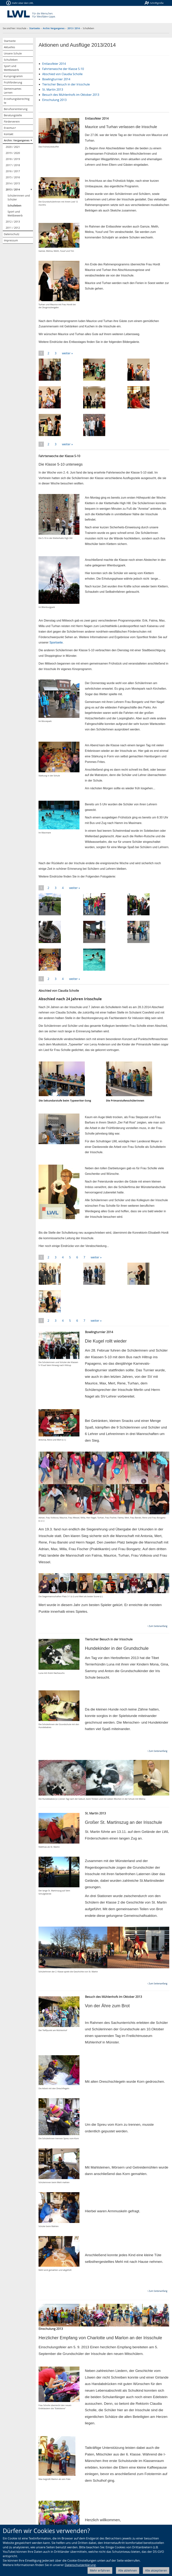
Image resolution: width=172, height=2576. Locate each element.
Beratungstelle (13, 115)
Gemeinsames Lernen (12, 90)
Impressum (11, 240)
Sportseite (56, 642)
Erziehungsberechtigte (16, 100)
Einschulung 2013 (54, 100)
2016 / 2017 (13, 171)
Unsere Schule (13, 53)
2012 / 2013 (13, 221)
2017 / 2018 (13, 165)
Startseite (34, 28)
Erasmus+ (10, 128)
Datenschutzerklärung (80, 2565)
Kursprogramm (13, 76)
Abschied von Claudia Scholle (62, 74)
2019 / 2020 (13, 153)
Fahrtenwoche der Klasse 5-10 (63, 69)
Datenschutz (11, 234)
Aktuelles (9, 47)
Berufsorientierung (15, 109)
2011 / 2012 (13, 227)
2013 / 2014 (73, 28)
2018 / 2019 (13, 159)
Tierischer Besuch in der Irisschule (66, 84)
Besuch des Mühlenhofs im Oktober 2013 (70, 95)
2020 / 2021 (13, 147)
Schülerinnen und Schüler (19, 197)
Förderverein (12, 121)
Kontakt (8, 134)
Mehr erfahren (100, 2570)
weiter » (67, 353)
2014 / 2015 (13, 183)
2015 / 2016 (13, 177)
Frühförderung (13, 82)
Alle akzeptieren (156, 2570)
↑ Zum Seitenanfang (157, 1626)
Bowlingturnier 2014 (56, 79)
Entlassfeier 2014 (54, 64)
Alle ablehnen (127, 2570)
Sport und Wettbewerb (11, 68)
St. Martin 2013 (52, 89)
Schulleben (11, 59)
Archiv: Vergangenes (54, 28)
